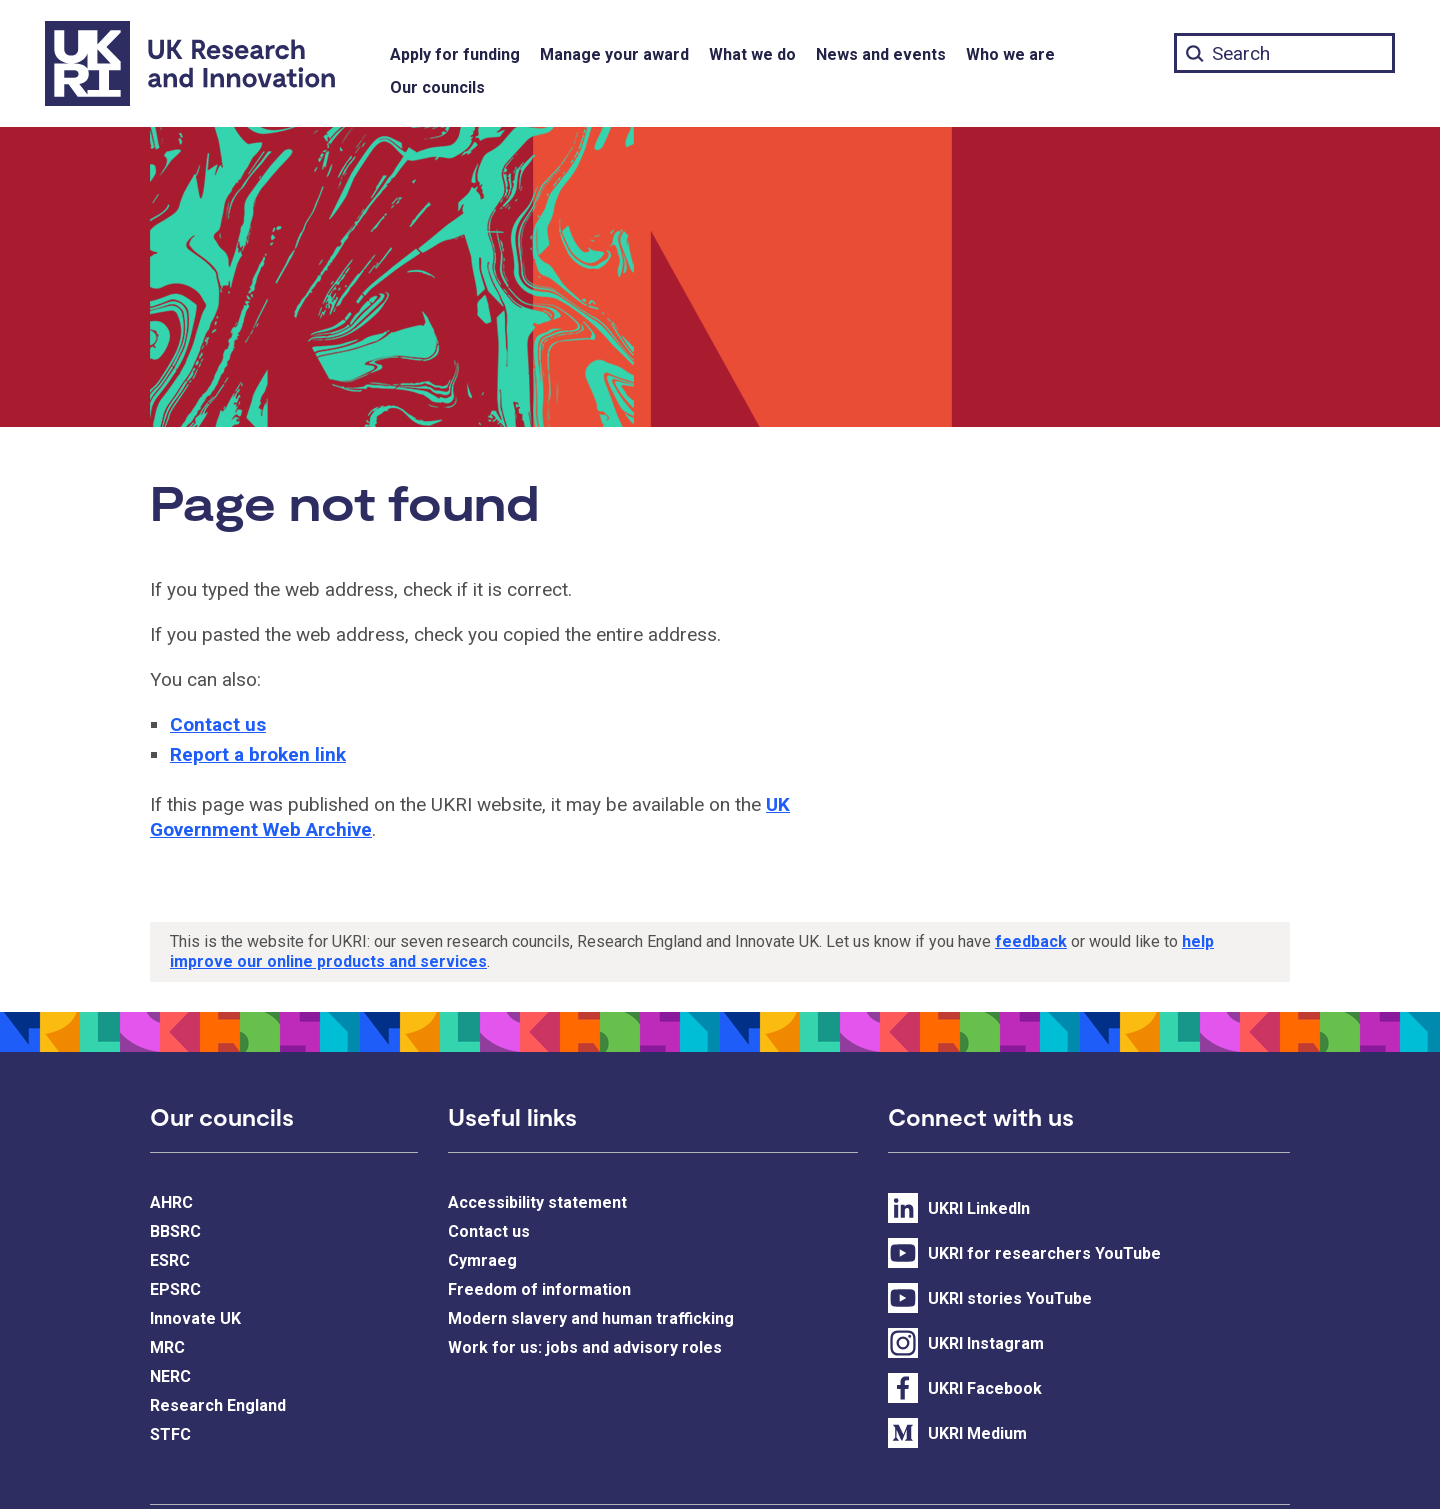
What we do (752, 54)
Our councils (437, 87)
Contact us (218, 724)
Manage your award (614, 54)
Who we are (1010, 54)
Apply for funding (455, 54)
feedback (1031, 941)
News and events (881, 54)
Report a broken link (258, 754)
